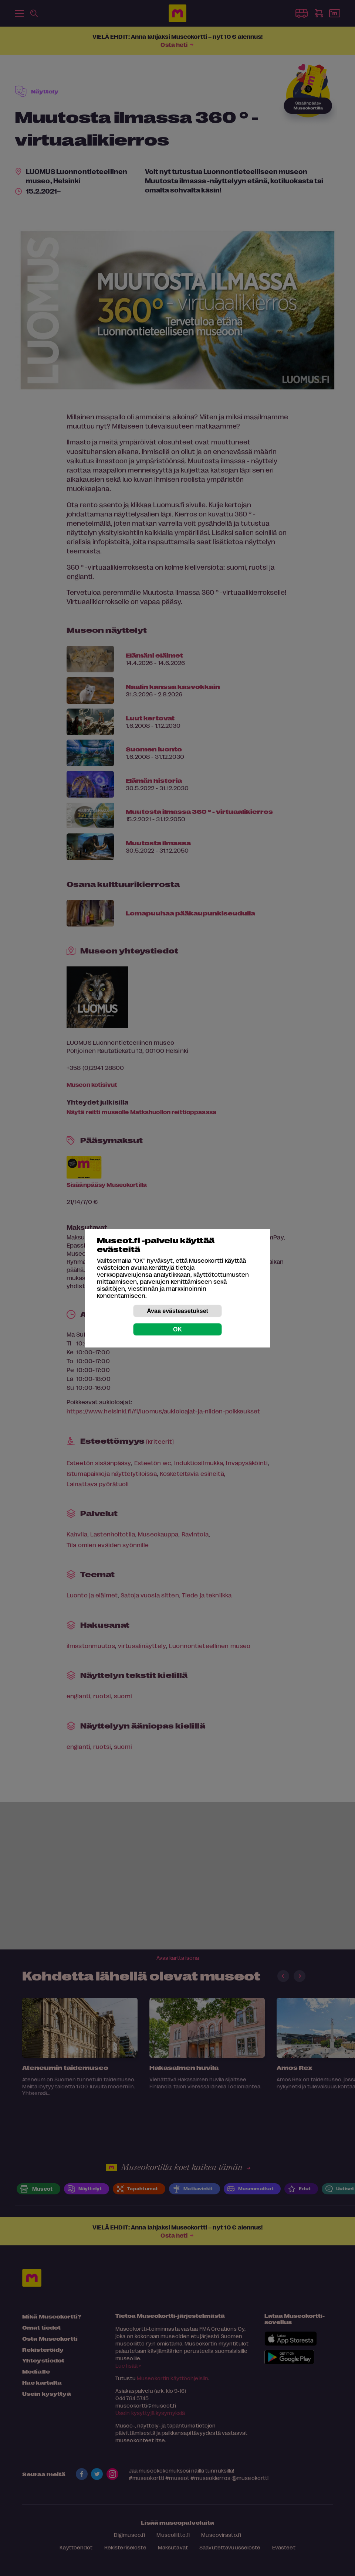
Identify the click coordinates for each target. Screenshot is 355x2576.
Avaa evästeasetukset (177, 1310)
